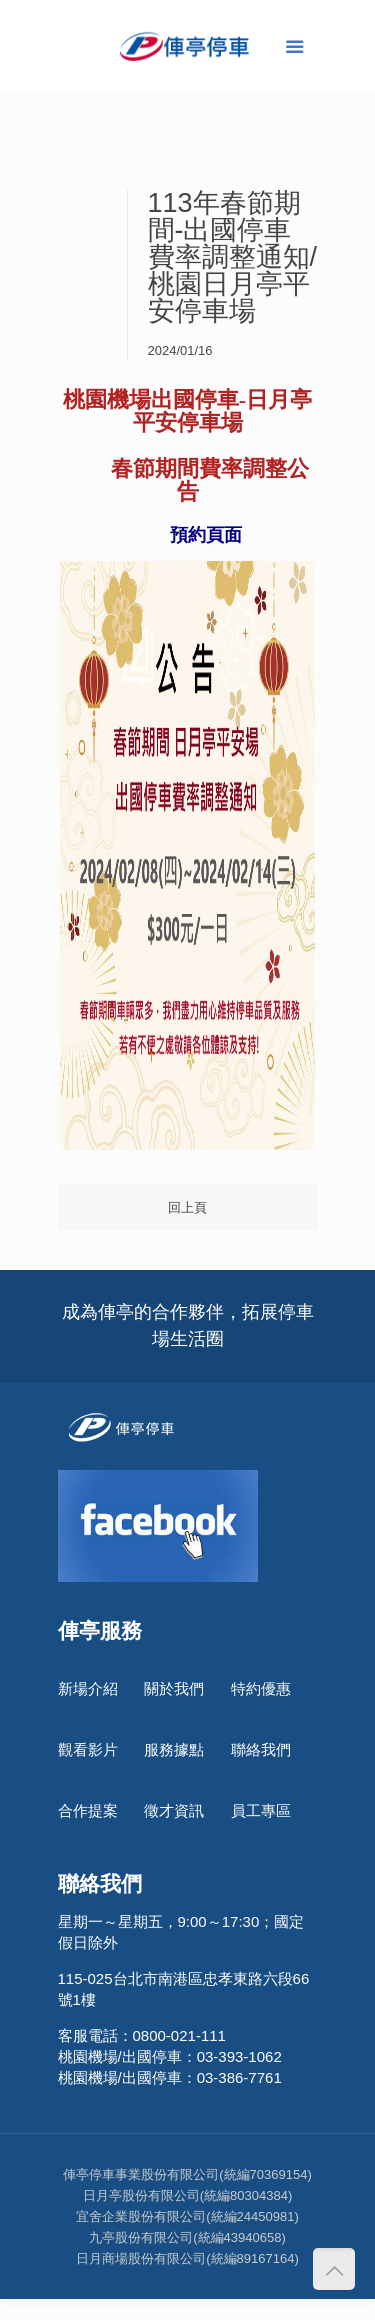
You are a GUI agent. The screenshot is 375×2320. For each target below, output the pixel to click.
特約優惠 (261, 1688)
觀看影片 (88, 1749)
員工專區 (261, 1810)
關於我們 (174, 1688)
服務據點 (174, 1749)
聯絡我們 (261, 1749)
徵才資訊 (174, 1810)
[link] (187, 468)
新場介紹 (88, 1688)
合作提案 (88, 1810)
